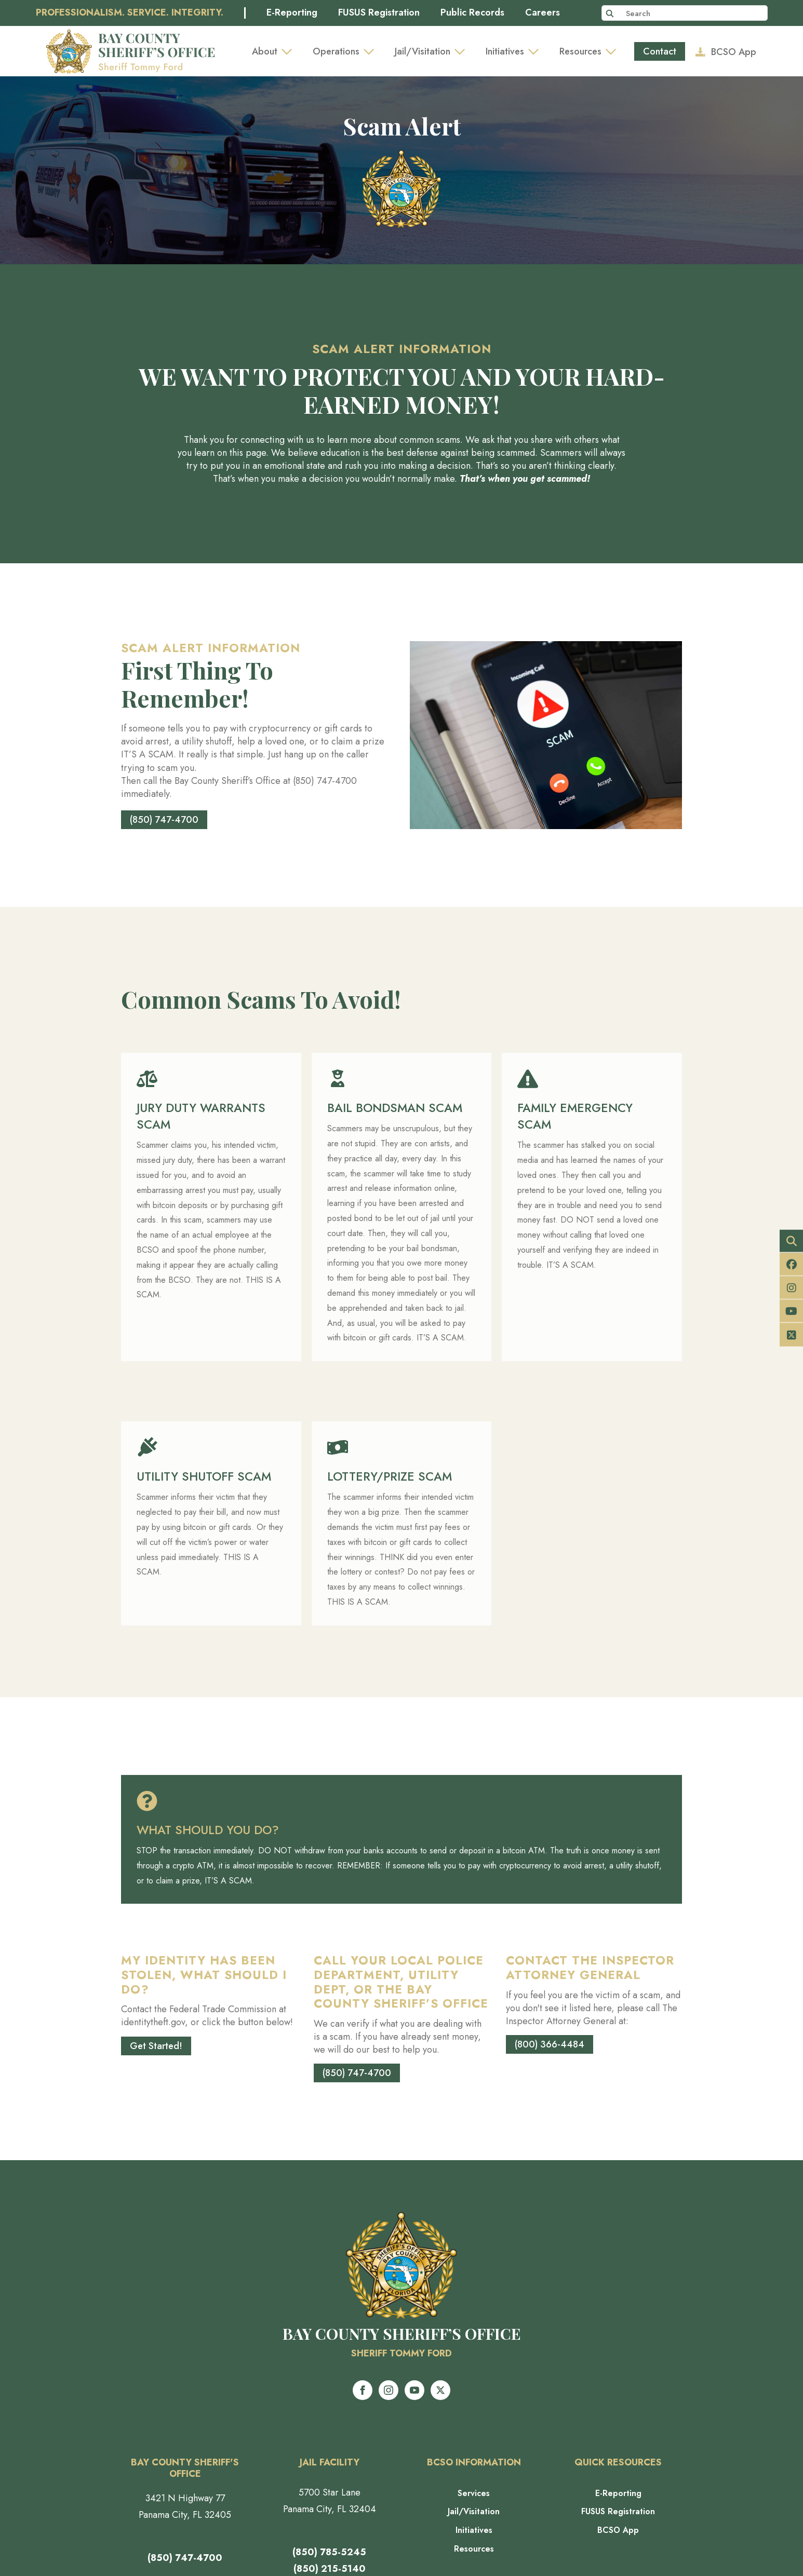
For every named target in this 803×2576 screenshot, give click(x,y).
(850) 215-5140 (329, 2568)
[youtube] (414, 2390)
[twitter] (440, 2390)
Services (474, 2493)
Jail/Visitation (422, 51)
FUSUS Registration (379, 12)
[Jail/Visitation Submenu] (462, 51)
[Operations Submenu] (371, 51)
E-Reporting (291, 12)
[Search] (610, 13)
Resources (580, 51)
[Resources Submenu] (613, 51)
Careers (542, 12)
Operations (336, 51)
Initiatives (505, 51)
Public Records (472, 12)
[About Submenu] (289, 51)
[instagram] (388, 2390)
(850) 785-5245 (329, 2552)
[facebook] (362, 2390)
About (264, 51)
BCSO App (618, 2530)
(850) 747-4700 (185, 2558)
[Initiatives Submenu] (536, 51)
